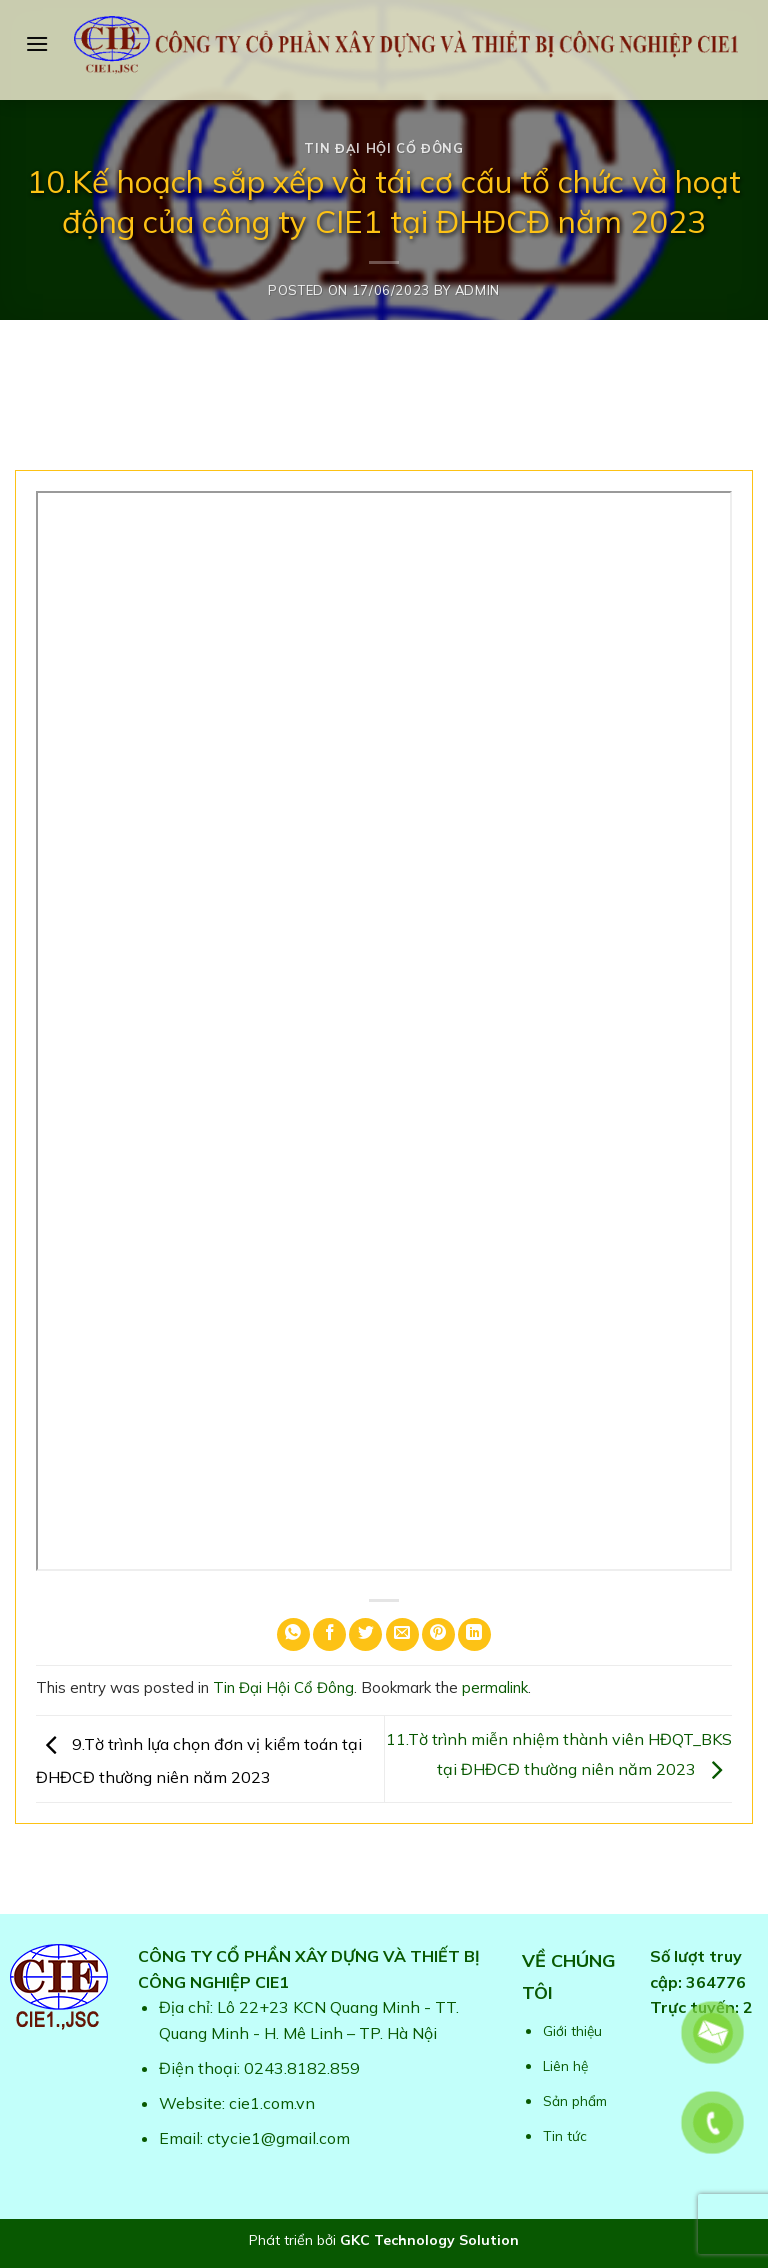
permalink (495, 1687)
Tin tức (565, 2135)
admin (477, 290)
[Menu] (37, 43)
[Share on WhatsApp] (293, 1634)
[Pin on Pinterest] (438, 1634)
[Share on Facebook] (329, 1634)
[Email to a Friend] (402, 1634)
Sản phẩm (575, 2100)
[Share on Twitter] (365, 1634)
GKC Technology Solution (429, 2240)
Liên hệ (565, 2065)
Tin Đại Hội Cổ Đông (383, 148)
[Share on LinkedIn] (474, 1634)
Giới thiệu (572, 2030)
